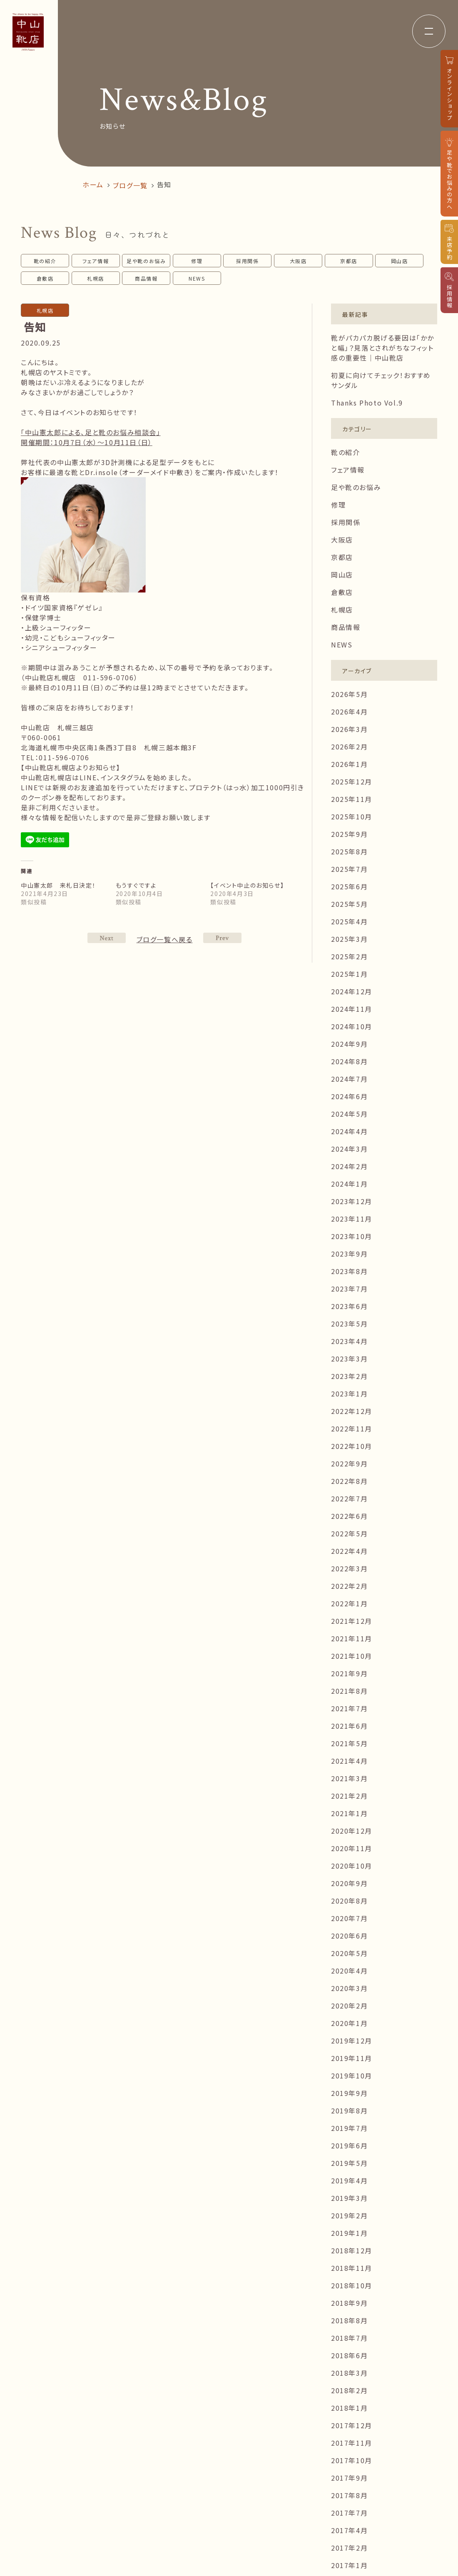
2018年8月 (349, 2320)
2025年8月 (349, 851)
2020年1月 (349, 2023)
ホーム (93, 184)
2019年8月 (349, 2111)
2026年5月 (349, 694)
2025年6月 (349, 886)
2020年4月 (349, 1971)
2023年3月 (349, 1359)
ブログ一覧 (130, 185)
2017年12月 (351, 2425)
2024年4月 (349, 1131)
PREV (106, 938)
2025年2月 (349, 956)
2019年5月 (349, 2163)
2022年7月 (349, 1498)
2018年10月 (351, 2285)
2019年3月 (349, 2198)
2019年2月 (349, 2215)
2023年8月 (349, 1271)
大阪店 (298, 260)
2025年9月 (349, 834)
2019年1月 (349, 2233)
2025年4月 (349, 921)
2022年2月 (349, 1586)
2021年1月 (349, 1813)
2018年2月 (349, 2390)
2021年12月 (351, 1621)
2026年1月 (349, 764)
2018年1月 (349, 2408)
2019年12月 (351, 2041)
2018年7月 (349, 2338)
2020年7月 (349, 1918)
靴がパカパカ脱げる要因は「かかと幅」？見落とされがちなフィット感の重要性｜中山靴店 (382, 348)
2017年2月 (349, 2548)
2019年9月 (349, 2093)
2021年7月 (349, 1708)
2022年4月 (349, 1551)
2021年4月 (349, 1761)
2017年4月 (349, 2530)
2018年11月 (351, 2268)
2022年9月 (349, 1463)
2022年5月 (349, 1533)
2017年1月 (349, 2565)
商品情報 (146, 278)
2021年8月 (349, 1691)
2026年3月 (349, 729)
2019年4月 (349, 2180)
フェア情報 (95, 260)
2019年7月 (349, 2128)
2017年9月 (349, 2478)
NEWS (197, 278)
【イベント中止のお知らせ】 (247, 885)
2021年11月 (351, 1638)
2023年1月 (349, 1394)
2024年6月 (349, 1096)
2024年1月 (349, 1184)
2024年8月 (349, 1061)
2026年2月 (349, 747)
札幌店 (95, 278)
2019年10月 (351, 2076)
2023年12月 (351, 1201)
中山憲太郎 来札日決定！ (58, 885)
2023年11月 (351, 1219)
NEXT (222, 938)
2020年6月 (349, 1936)
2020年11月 (351, 1848)
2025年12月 (351, 781)
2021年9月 (349, 1673)
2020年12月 (351, 1831)
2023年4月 (349, 1341)
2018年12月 (351, 2250)
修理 (196, 260)
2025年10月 (351, 816)
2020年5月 (349, 1953)
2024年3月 (349, 1149)
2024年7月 (349, 1079)
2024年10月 (351, 1026)
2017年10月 (351, 2460)
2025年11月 (351, 799)
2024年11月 (351, 1009)
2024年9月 (349, 1044)
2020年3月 (349, 1988)
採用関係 (247, 260)
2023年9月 (349, 1254)
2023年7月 (349, 1289)
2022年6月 (349, 1516)
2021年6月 (349, 1726)
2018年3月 (349, 2373)
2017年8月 (349, 2495)
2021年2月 (349, 1796)
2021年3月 (349, 1778)
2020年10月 (351, 1866)
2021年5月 (349, 1743)
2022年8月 (349, 1481)
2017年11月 (351, 2443)
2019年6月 (349, 2145)
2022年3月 (349, 1568)
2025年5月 (349, 904)
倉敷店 (45, 278)
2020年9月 (349, 1883)
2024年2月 (349, 1166)
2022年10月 (351, 1446)
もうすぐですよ (136, 885)
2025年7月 (349, 869)
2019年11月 (351, 2058)
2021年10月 (351, 1656)
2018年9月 (349, 2303)
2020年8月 (349, 1901)
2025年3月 (349, 939)
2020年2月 (349, 2006)
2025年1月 (349, 974)
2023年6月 (349, 1306)
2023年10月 (351, 1236)
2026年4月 (349, 712)
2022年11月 (351, 1429)
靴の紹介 (45, 260)
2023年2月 (349, 1376)
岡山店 (399, 260)
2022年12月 (351, 1411)
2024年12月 (351, 991)
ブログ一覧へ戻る (165, 939)
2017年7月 (349, 2513)
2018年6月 (349, 2355)
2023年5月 (349, 1324)
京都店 (348, 260)
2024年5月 (349, 1114)
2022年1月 (349, 1603)
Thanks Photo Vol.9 (367, 403)
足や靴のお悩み (146, 260)
